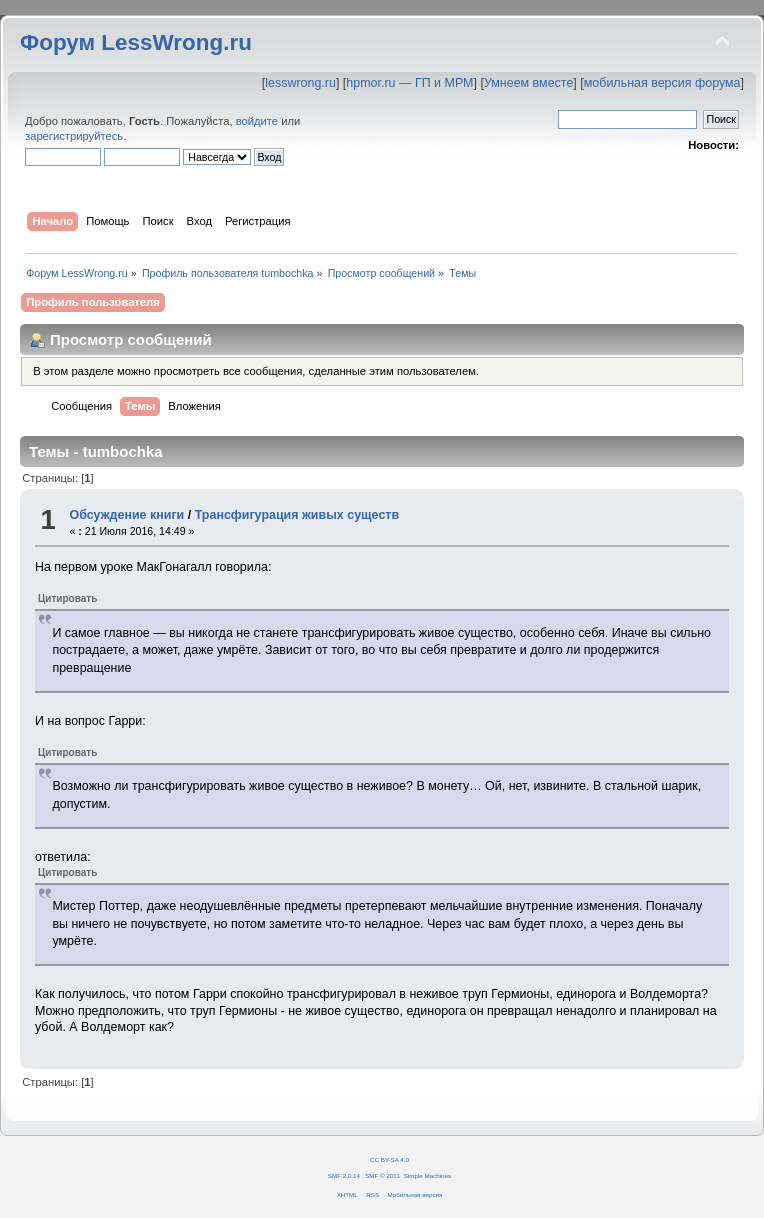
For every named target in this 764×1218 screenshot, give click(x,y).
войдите (257, 121)
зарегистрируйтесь (74, 136)
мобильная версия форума (662, 83)
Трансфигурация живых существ (297, 515)
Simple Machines (427, 1175)
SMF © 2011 (382, 1175)
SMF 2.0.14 (344, 1175)
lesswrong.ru (300, 83)
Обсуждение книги (126, 515)
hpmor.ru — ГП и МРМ (409, 83)
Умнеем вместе (528, 83)
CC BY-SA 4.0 (389, 1159)
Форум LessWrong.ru (136, 42)
